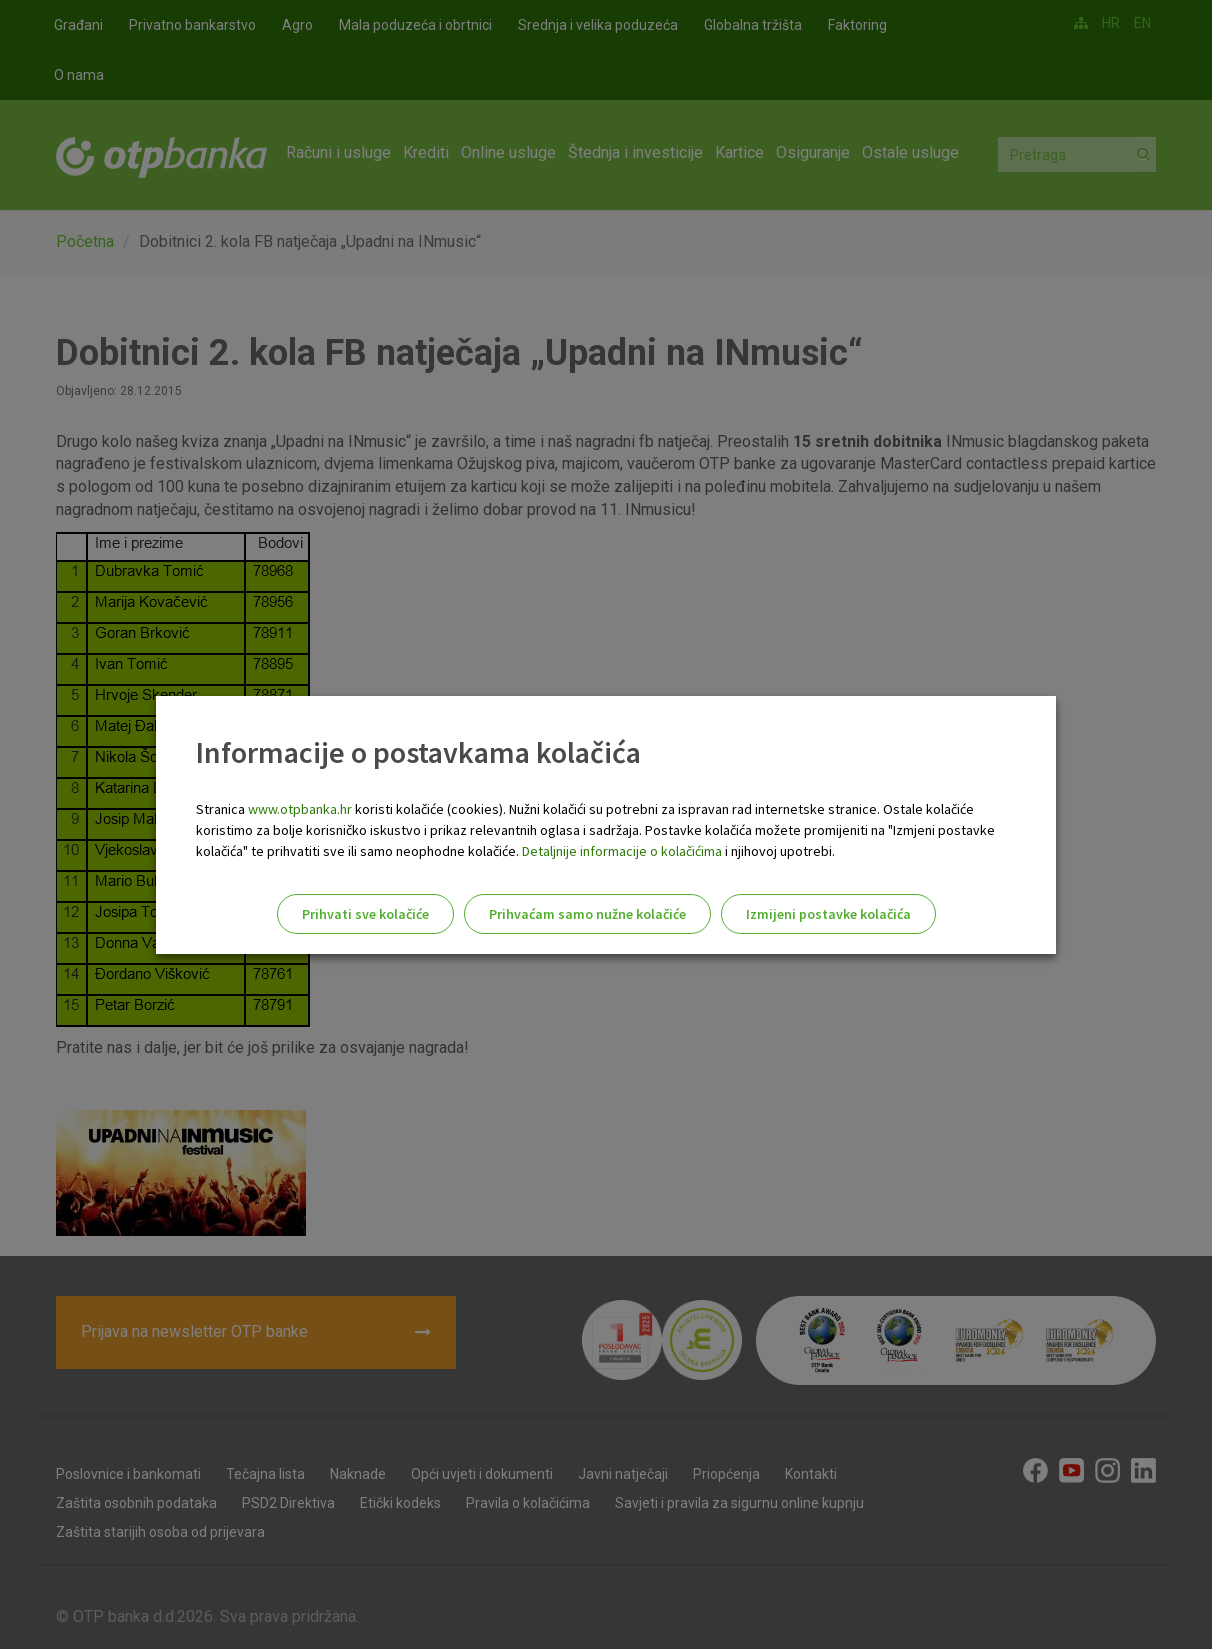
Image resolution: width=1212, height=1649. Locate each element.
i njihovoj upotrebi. (778, 851)
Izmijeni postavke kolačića (828, 914)
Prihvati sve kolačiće (365, 914)
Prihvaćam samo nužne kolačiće (587, 914)
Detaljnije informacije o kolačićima (622, 851)
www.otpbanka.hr (300, 809)
